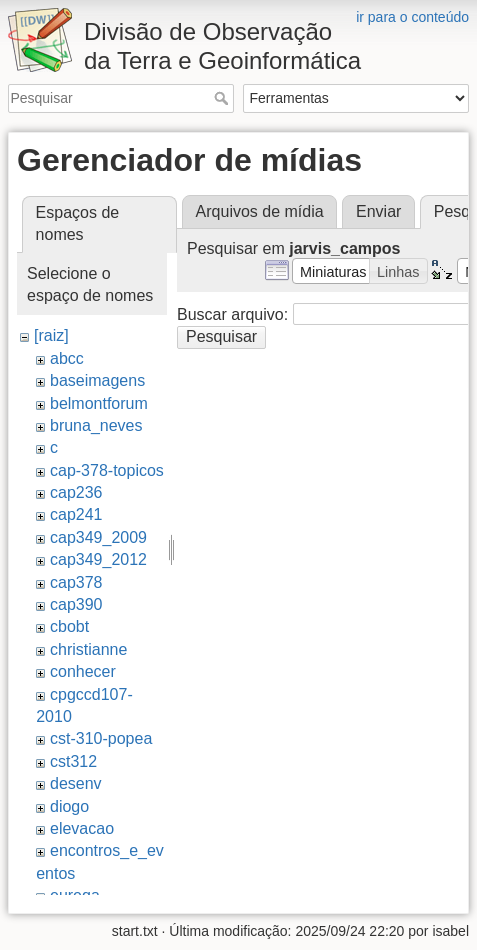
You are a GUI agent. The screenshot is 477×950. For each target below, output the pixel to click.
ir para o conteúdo (412, 17)
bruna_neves (96, 425)
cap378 (76, 582)
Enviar (378, 211)
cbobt (69, 626)
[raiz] (51, 335)
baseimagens (97, 380)
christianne (88, 649)
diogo (69, 806)
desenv (76, 783)
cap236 (76, 492)
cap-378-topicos (107, 470)
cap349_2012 (98, 559)
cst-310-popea (101, 738)
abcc (67, 358)
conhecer (83, 671)
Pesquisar (223, 98)
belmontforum (99, 403)
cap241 (76, 514)
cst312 (73, 761)
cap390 (76, 604)
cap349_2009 (98, 537)
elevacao (82, 828)
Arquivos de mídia (260, 211)
